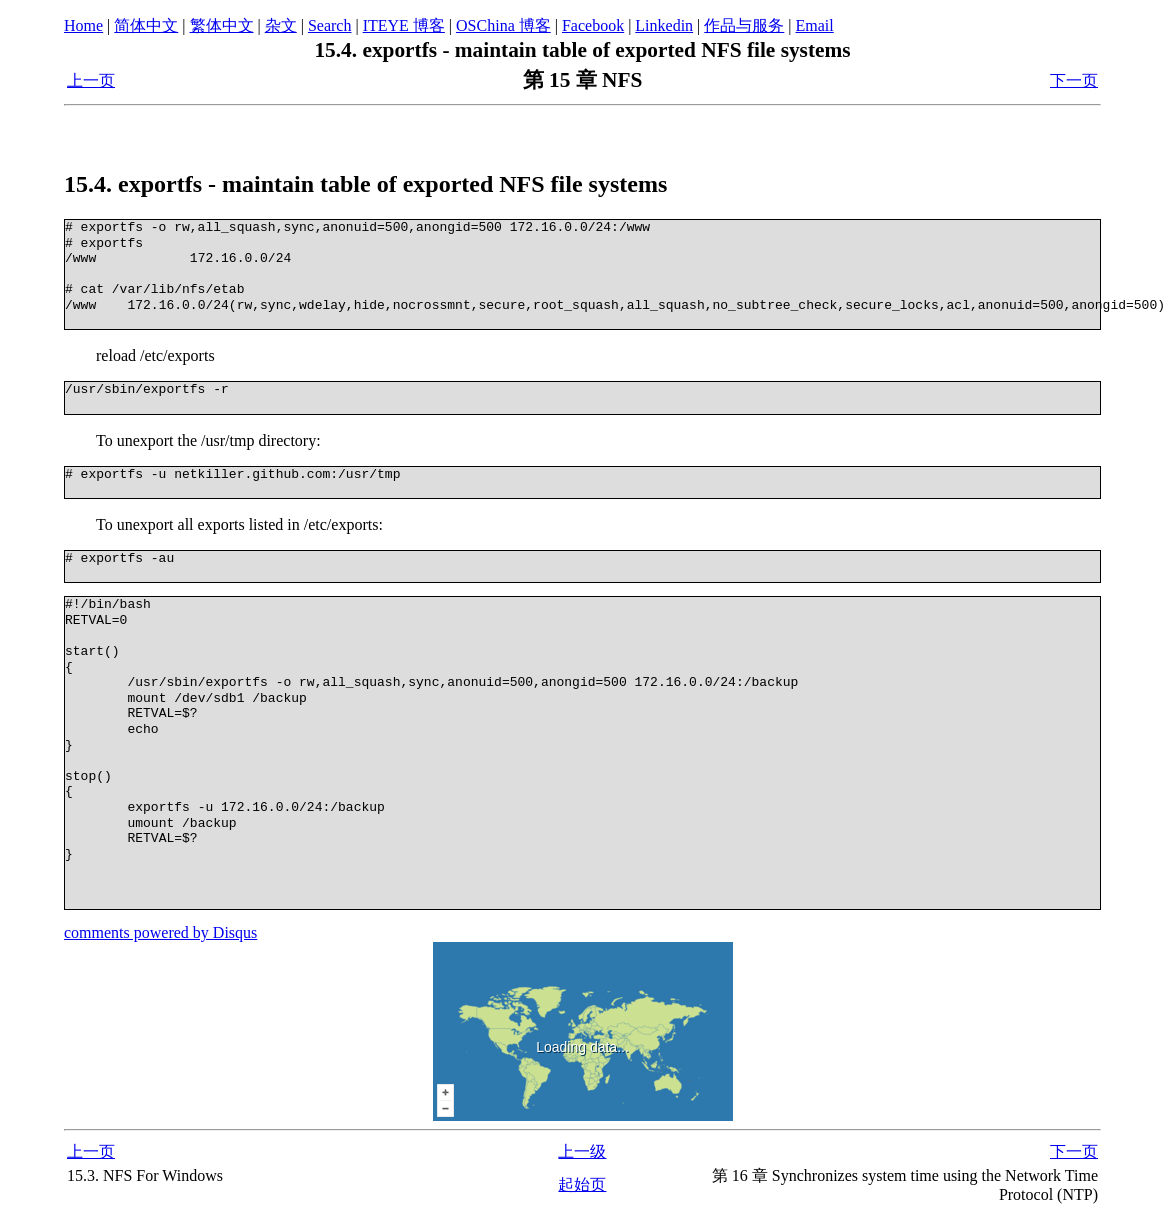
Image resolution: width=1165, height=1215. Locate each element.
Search (330, 25)
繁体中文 (222, 25)
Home (83, 25)
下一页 (1074, 80)
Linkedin (664, 25)
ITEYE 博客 (404, 25)
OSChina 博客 (503, 25)
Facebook (593, 25)
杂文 (281, 25)
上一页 (91, 80)
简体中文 (146, 25)
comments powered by (160, 932)
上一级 (582, 1151)
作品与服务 (744, 25)
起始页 (582, 1184)
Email (815, 25)
